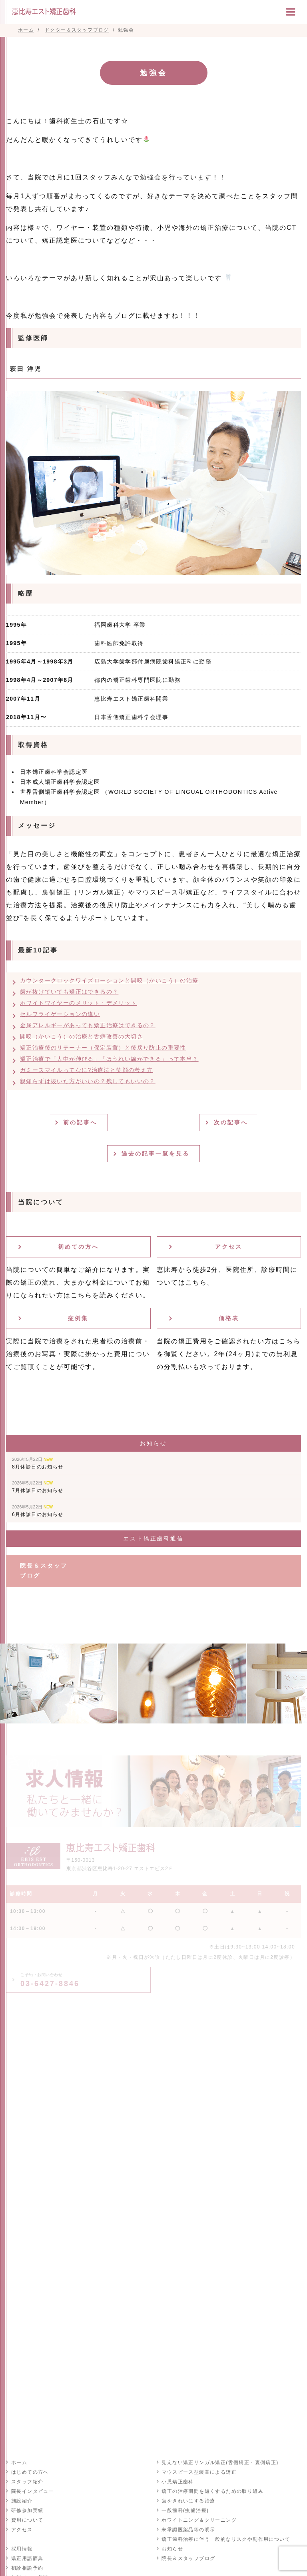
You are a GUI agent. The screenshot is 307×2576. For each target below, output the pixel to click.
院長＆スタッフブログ (44, 1570)
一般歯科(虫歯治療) (185, 2510)
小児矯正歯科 (177, 2481)
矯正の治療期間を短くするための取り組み (212, 2491)
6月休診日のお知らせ (38, 1510)
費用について (27, 2519)
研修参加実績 (27, 2510)
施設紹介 (21, 2500)
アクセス (228, 1246)
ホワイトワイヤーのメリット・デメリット (78, 1003)
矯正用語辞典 (27, 2558)
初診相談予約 (27, 2567)
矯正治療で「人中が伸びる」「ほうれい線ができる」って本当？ (109, 1059)
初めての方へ (78, 1246)
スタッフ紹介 (27, 2481)
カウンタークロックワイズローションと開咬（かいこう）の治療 (109, 980)
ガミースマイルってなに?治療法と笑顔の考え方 (86, 1070)
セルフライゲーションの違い (60, 1014)
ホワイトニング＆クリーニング (199, 2519)
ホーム (19, 2462)
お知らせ (172, 2548)
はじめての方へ (29, 2471)
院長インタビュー (32, 2491)
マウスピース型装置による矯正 (199, 2471)
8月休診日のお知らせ (38, 1463)
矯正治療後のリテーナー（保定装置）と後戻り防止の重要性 (103, 1047)
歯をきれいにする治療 (188, 2500)
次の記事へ (232, 1122)
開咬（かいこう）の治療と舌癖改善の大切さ (81, 1036)
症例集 (78, 1318)
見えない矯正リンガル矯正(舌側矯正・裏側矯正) (219, 2462)
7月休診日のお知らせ (38, 1486)
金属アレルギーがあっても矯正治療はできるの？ (87, 1025)
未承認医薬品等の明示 (188, 2529)
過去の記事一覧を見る (157, 1153)
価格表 (229, 1318)
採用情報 (21, 2548)
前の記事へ (81, 1122)
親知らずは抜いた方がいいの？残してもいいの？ (87, 1081)
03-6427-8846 (50, 1980)
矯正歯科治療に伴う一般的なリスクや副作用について (225, 2539)
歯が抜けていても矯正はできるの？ (69, 991)
